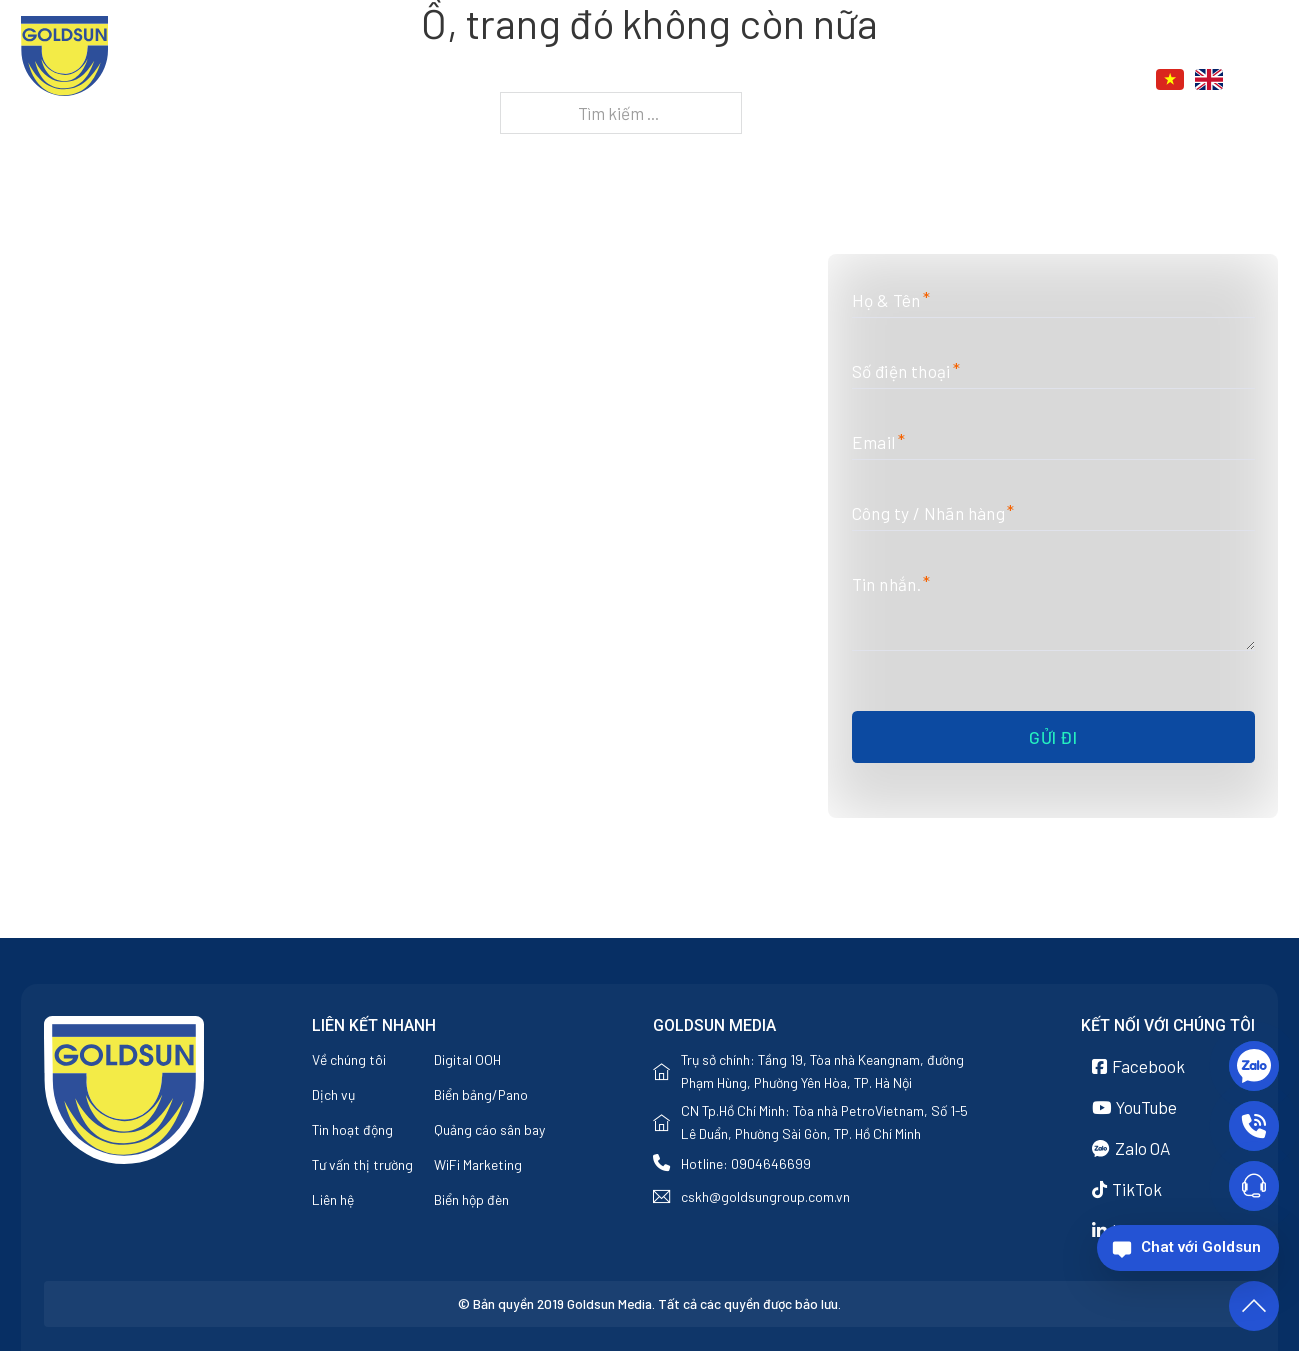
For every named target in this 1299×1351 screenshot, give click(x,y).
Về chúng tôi (739, 80)
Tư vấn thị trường (362, 1164)
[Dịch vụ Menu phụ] (885, 81)
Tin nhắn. (887, 584)
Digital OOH (467, 1059)
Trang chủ (628, 80)
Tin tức (942, 80)
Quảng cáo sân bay (489, 1129)
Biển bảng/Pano (481, 1094)
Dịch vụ (838, 80)
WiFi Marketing (478, 1164)
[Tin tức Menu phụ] (989, 81)
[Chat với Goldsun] (1188, 1248)
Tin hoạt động (352, 1129)
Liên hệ (1044, 80)
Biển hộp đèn (471, 1199)
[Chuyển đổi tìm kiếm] (1267, 80)
